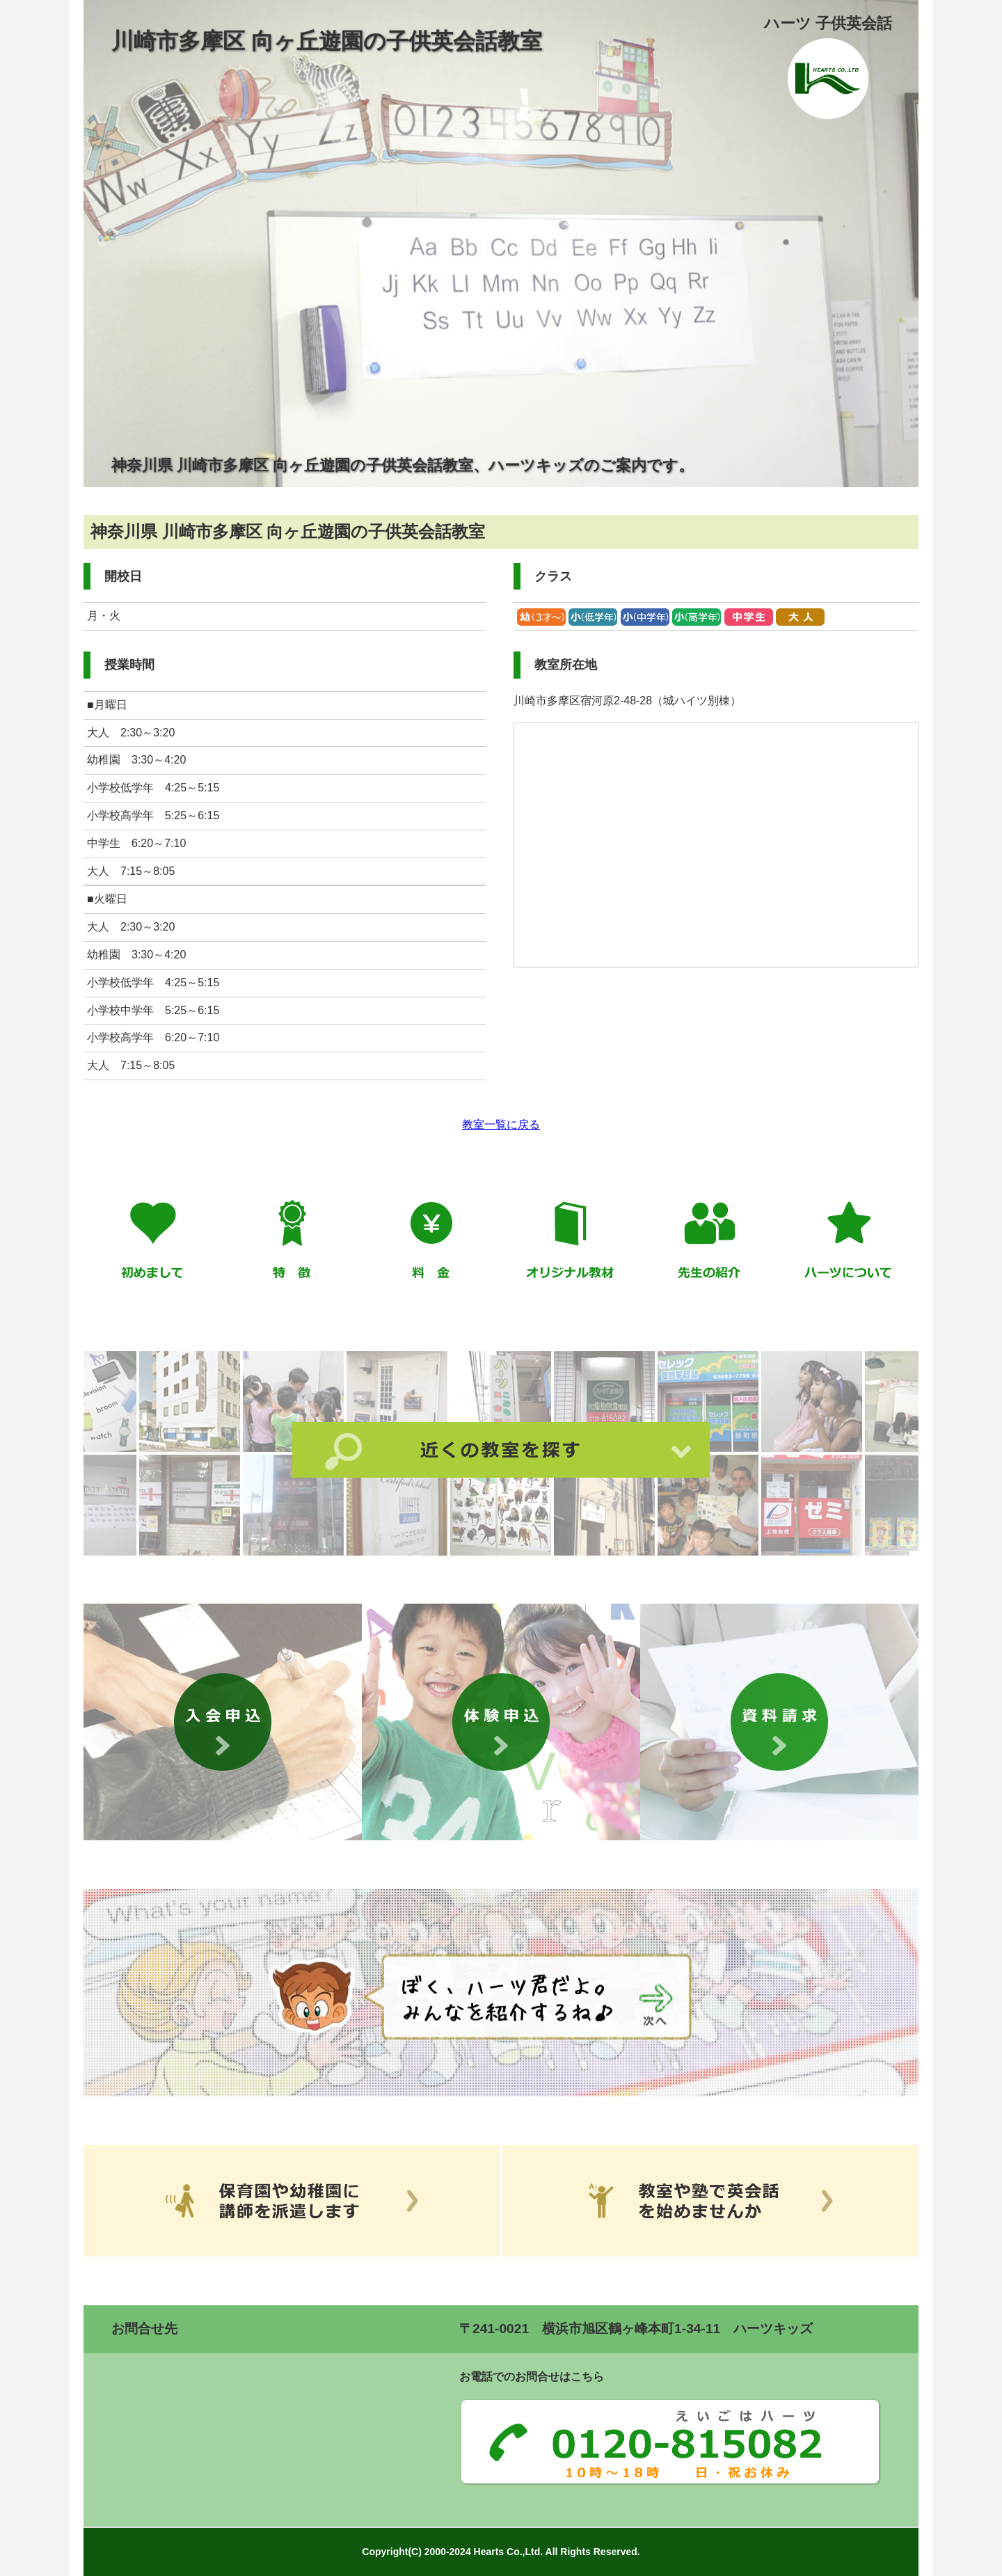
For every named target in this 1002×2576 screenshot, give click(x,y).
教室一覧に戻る (501, 1124)
